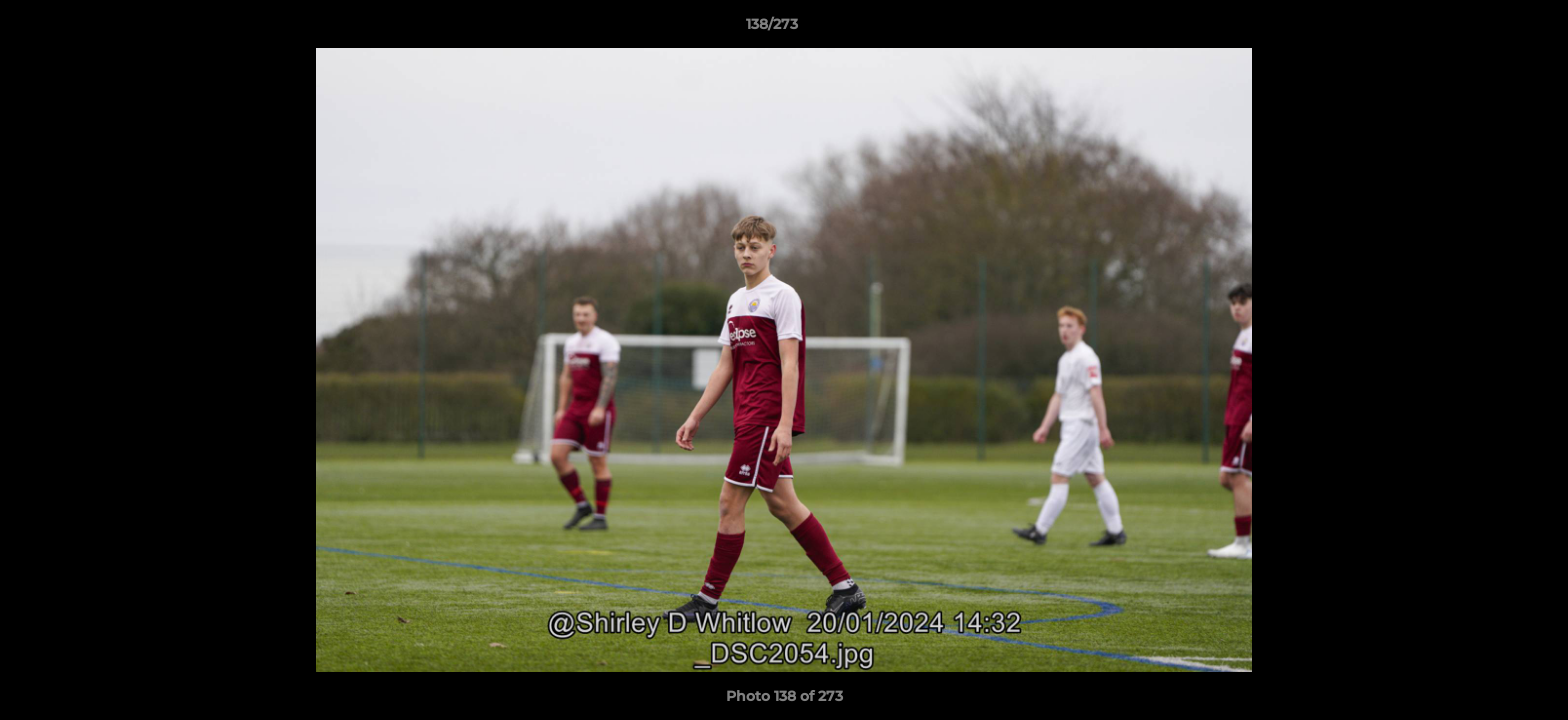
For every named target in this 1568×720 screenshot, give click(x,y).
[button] (1484, 29)
